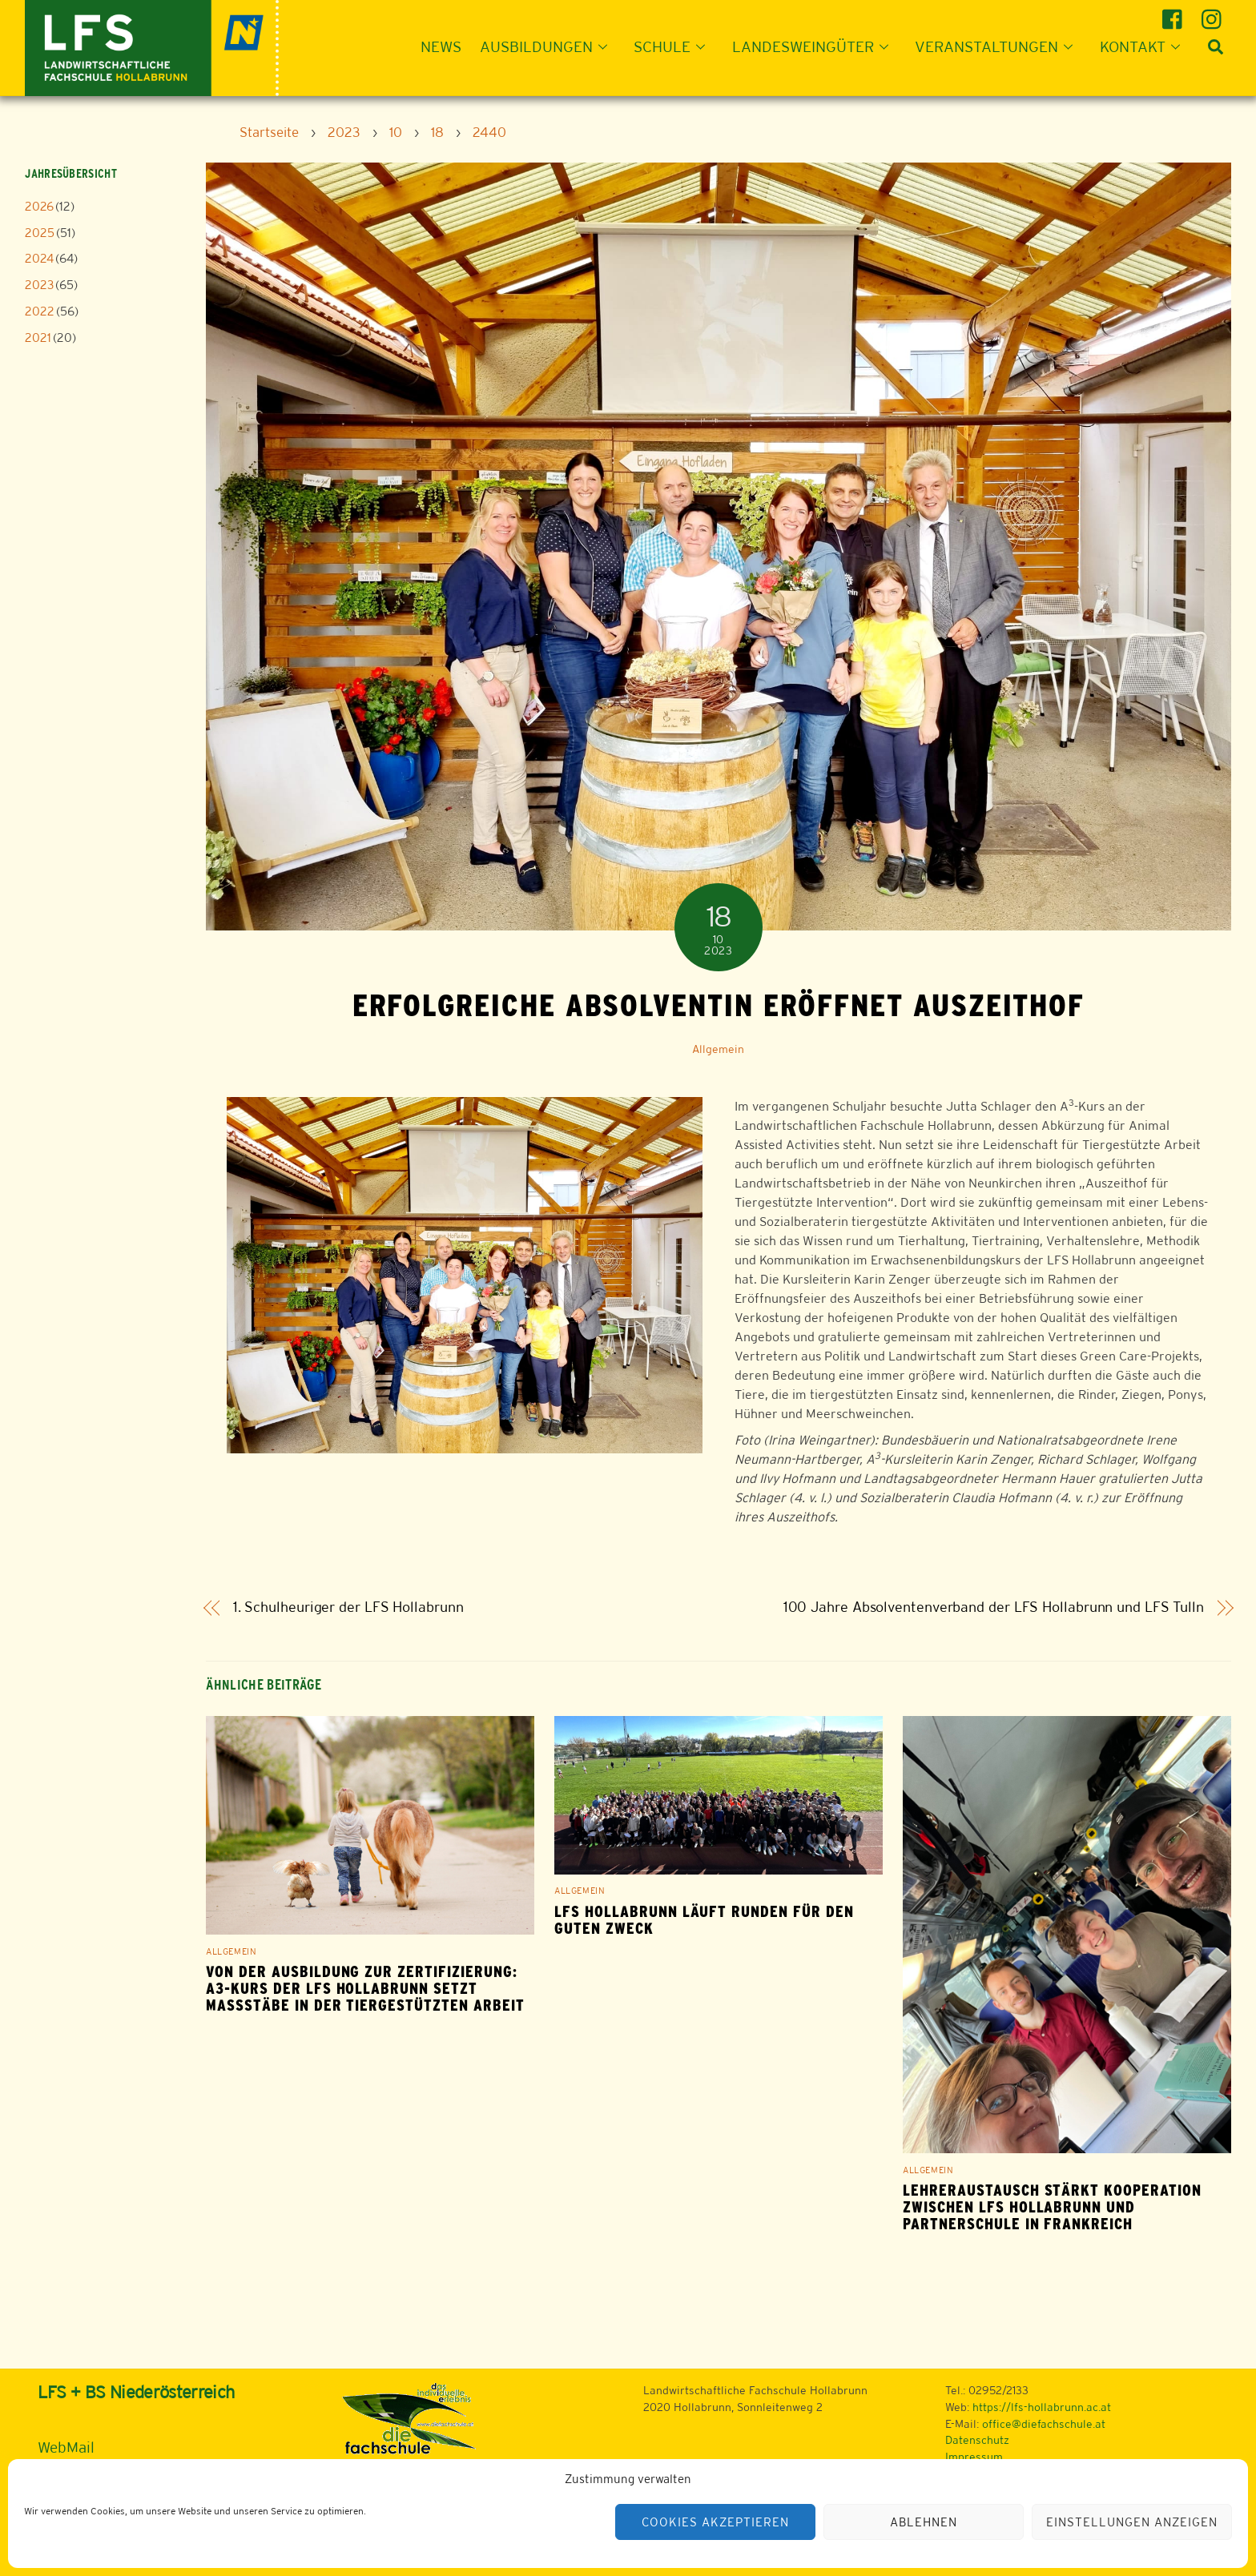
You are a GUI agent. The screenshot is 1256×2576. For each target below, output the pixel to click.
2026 (39, 206)
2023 (39, 284)
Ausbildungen (548, 46)
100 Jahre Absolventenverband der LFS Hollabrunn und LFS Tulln (993, 1607)
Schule (674, 46)
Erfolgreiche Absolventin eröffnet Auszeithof (718, 1005)
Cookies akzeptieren (715, 2522)
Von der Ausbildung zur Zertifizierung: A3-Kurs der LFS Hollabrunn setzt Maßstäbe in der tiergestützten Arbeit (365, 1988)
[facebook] (1174, 13)
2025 (39, 232)
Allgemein (718, 1049)
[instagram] (1214, 13)
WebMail (66, 2447)
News (441, 46)
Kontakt (1145, 46)
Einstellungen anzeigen (1131, 2522)
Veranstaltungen (998, 46)
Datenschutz (977, 2439)
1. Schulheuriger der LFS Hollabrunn (348, 1607)
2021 (38, 337)
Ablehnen (923, 2522)
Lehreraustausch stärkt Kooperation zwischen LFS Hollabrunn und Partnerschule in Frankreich (1052, 2207)
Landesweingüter (815, 46)
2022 (39, 311)
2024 (39, 258)
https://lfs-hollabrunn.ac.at (1041, 2407)
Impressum (974, 2456)
